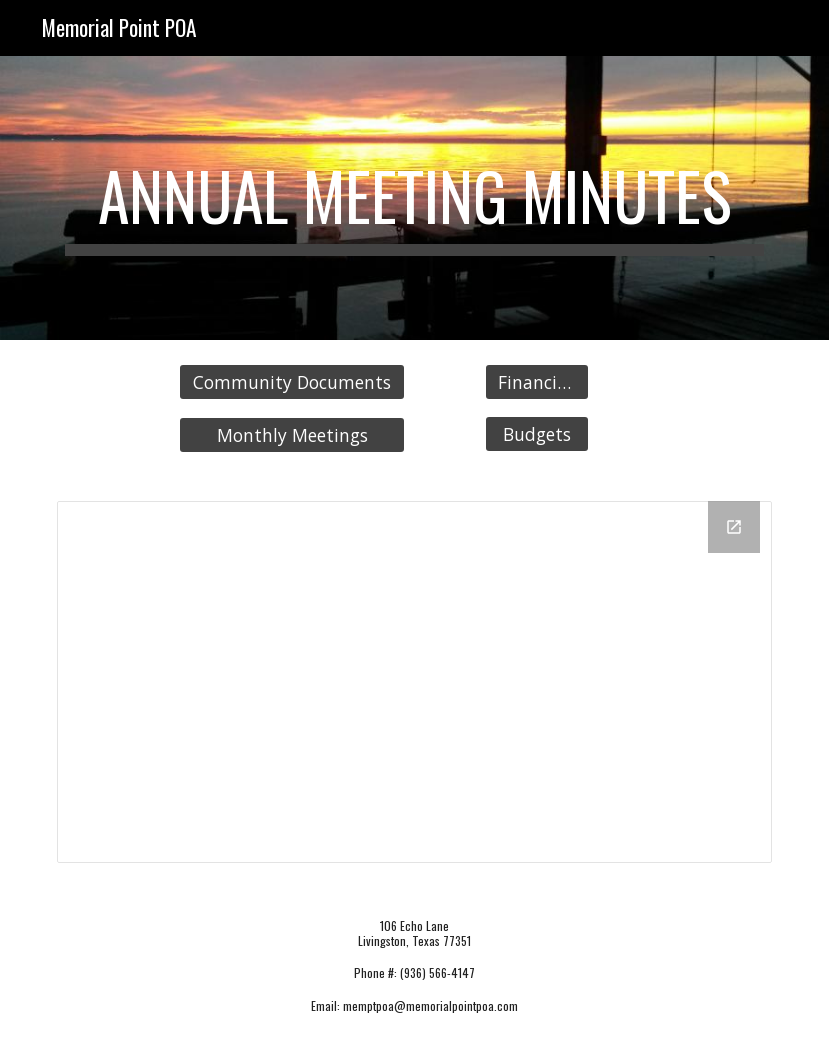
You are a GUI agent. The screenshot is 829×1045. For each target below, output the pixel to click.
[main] (414, 198)
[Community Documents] (292, 382)
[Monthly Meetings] (292, 435)
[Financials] (537, 382)
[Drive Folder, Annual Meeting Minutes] (414, 682)
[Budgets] (537, 433)
